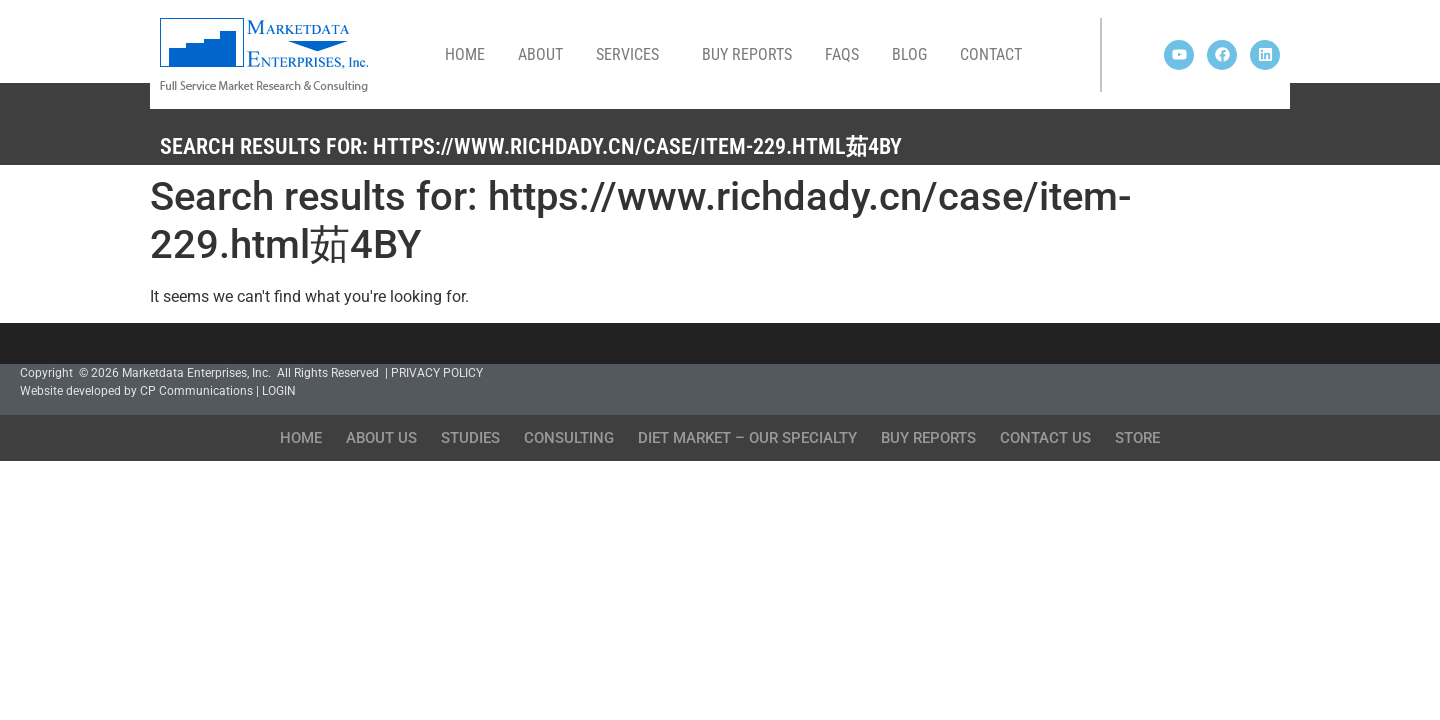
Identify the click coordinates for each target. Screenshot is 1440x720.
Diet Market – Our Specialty (747, 438)
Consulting (569, 438)
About (540, 54)
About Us (381, 438)
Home (465, 54)
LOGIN (279, 391)
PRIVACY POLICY (437, 373)
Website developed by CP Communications (136, 391)
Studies (470, 438)
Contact (991, 54)
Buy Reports (747, 54)
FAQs (842, 54)
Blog (909, 54)
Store (1137, 438)
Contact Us (1045, 438)
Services (632, 55)
